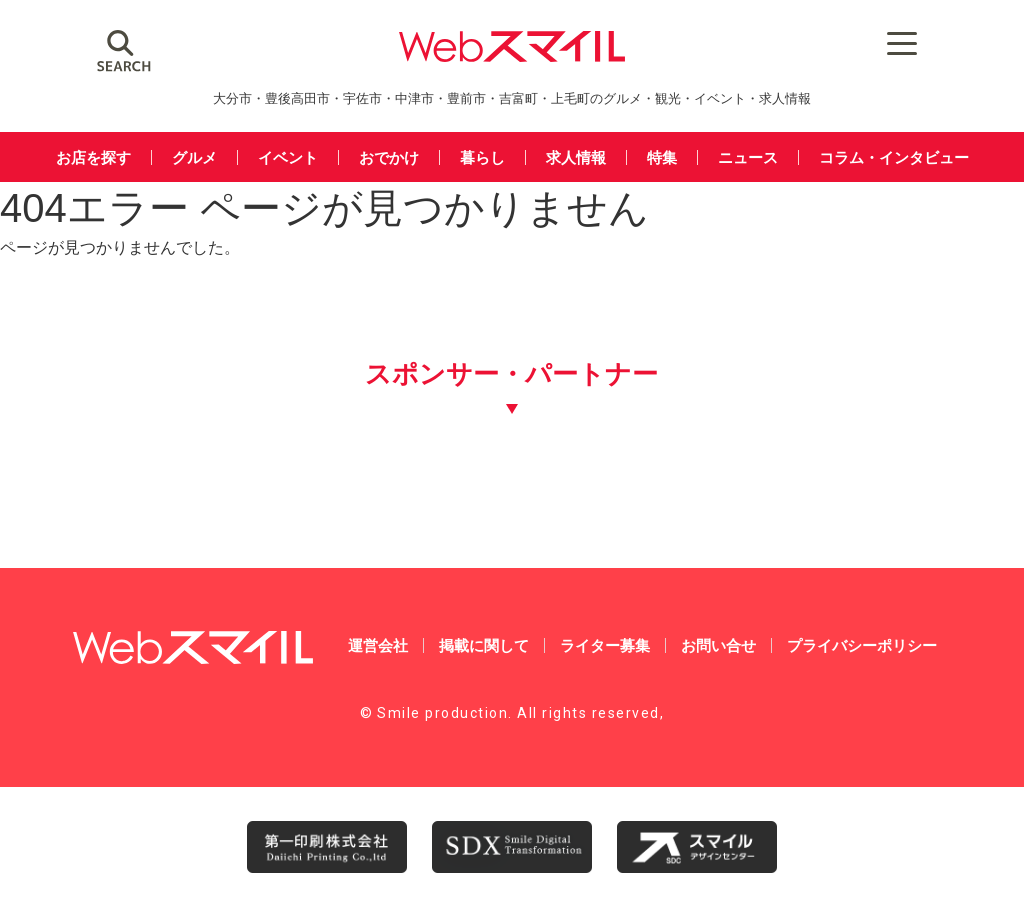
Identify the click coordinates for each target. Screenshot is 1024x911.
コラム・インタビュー (894, 157)
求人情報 (576, 157)
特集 (662, 157)
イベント (288, 157)
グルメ (194, 157)
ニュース (748, 157)
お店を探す (93, 157)
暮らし (482, 157)
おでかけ (389, 157)
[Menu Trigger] (842, 42)
